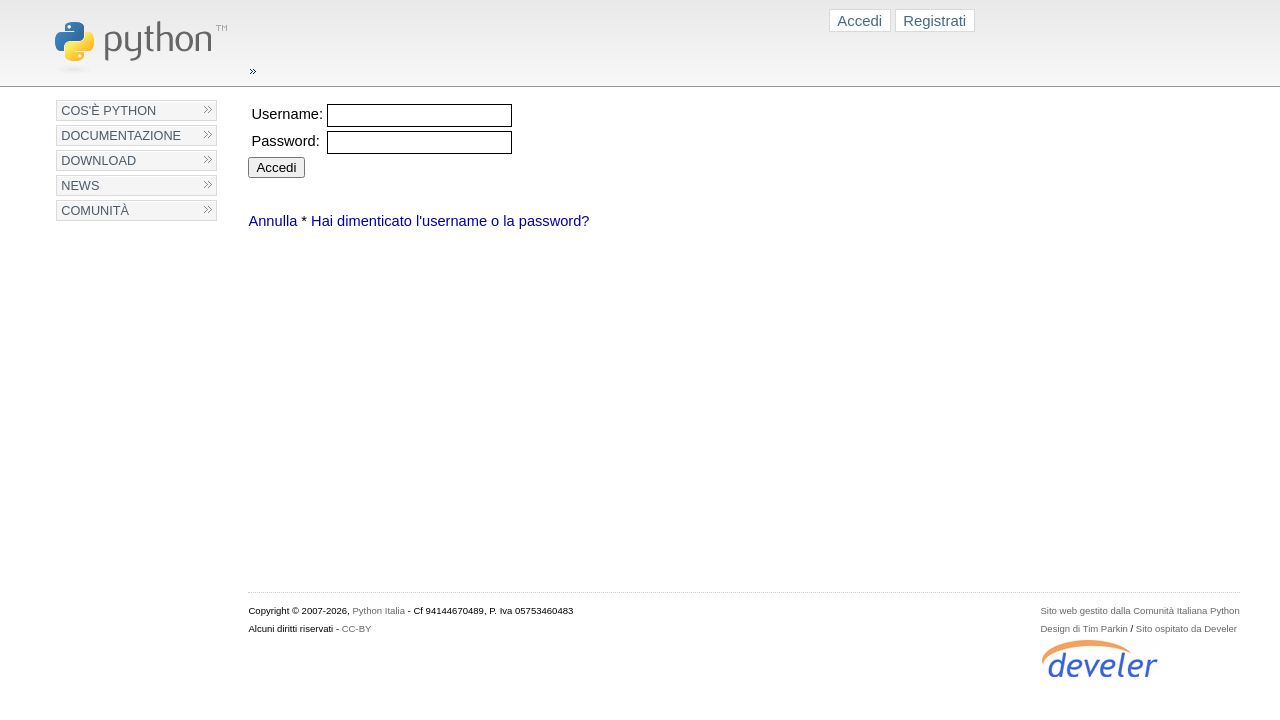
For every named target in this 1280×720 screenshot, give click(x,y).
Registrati (934, 20)
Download (98, 160)
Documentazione (121, 135)
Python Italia (378, 610)
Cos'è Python (108, 110)
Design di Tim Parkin (1083, 628)
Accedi (859, 20)
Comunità (95, 210)
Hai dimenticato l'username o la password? (450, 221)
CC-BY (357, 628)
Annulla (272, 221)
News (80, 185)
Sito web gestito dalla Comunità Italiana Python (1139, 610)
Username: (287, 114)
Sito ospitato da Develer (1186, 628)
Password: (285, 141)
